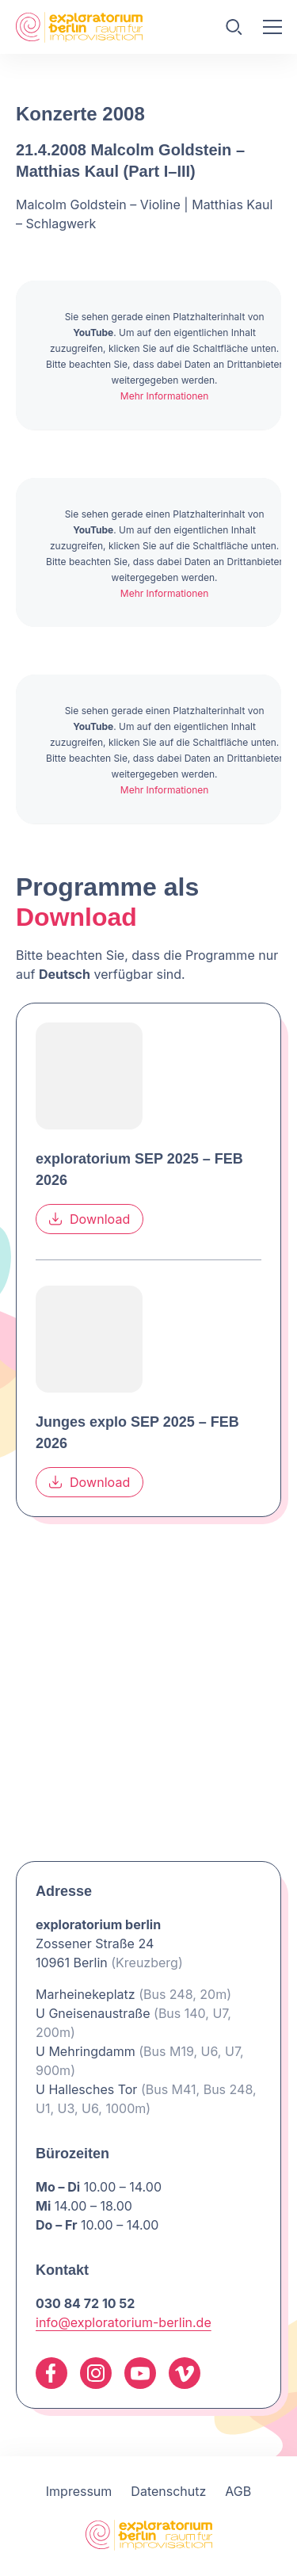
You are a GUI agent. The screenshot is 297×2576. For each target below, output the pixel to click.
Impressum (79, 2491)
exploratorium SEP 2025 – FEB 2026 (139, 1168)
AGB (238, 2491)
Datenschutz (168, 2491)
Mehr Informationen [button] (164, 396)
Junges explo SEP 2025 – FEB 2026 (137, 1431)
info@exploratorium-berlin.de (123, 2322)
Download (89, 1218)
